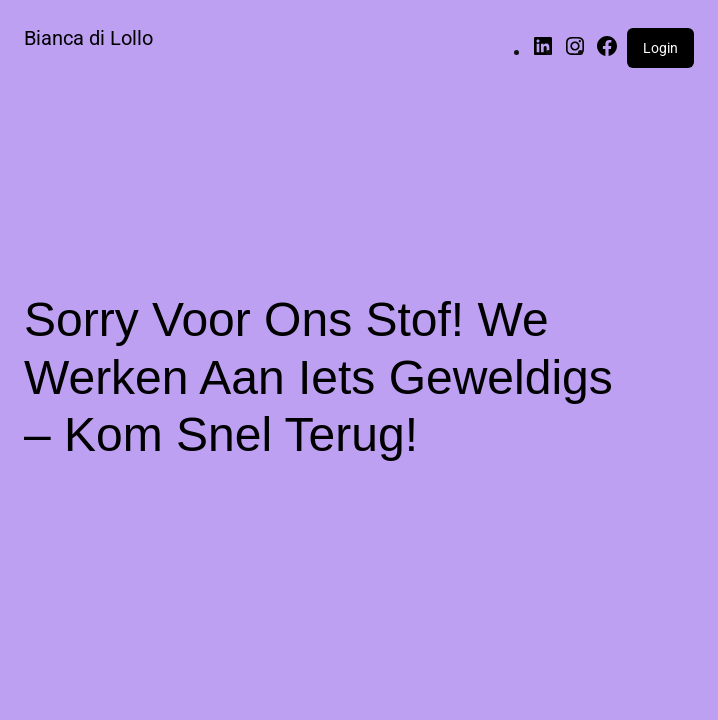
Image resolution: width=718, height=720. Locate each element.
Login (660, 48)
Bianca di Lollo (88, 38)
